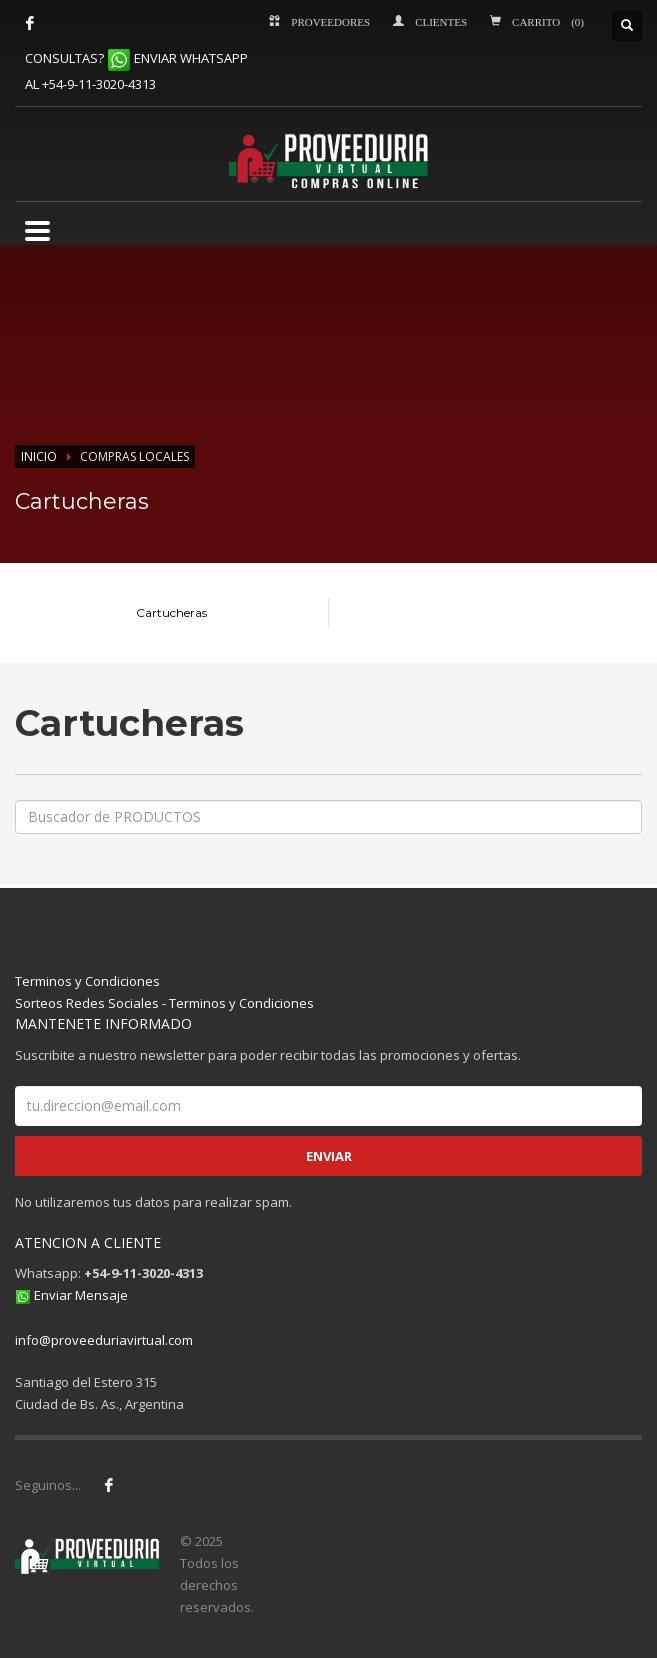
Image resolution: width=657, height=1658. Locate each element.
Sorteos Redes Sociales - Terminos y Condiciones (164, 1003)
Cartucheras (171, 612)
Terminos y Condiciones (87, 981)
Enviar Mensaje (81, 1295)
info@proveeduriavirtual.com (104, 1340)
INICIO (39, 456)
